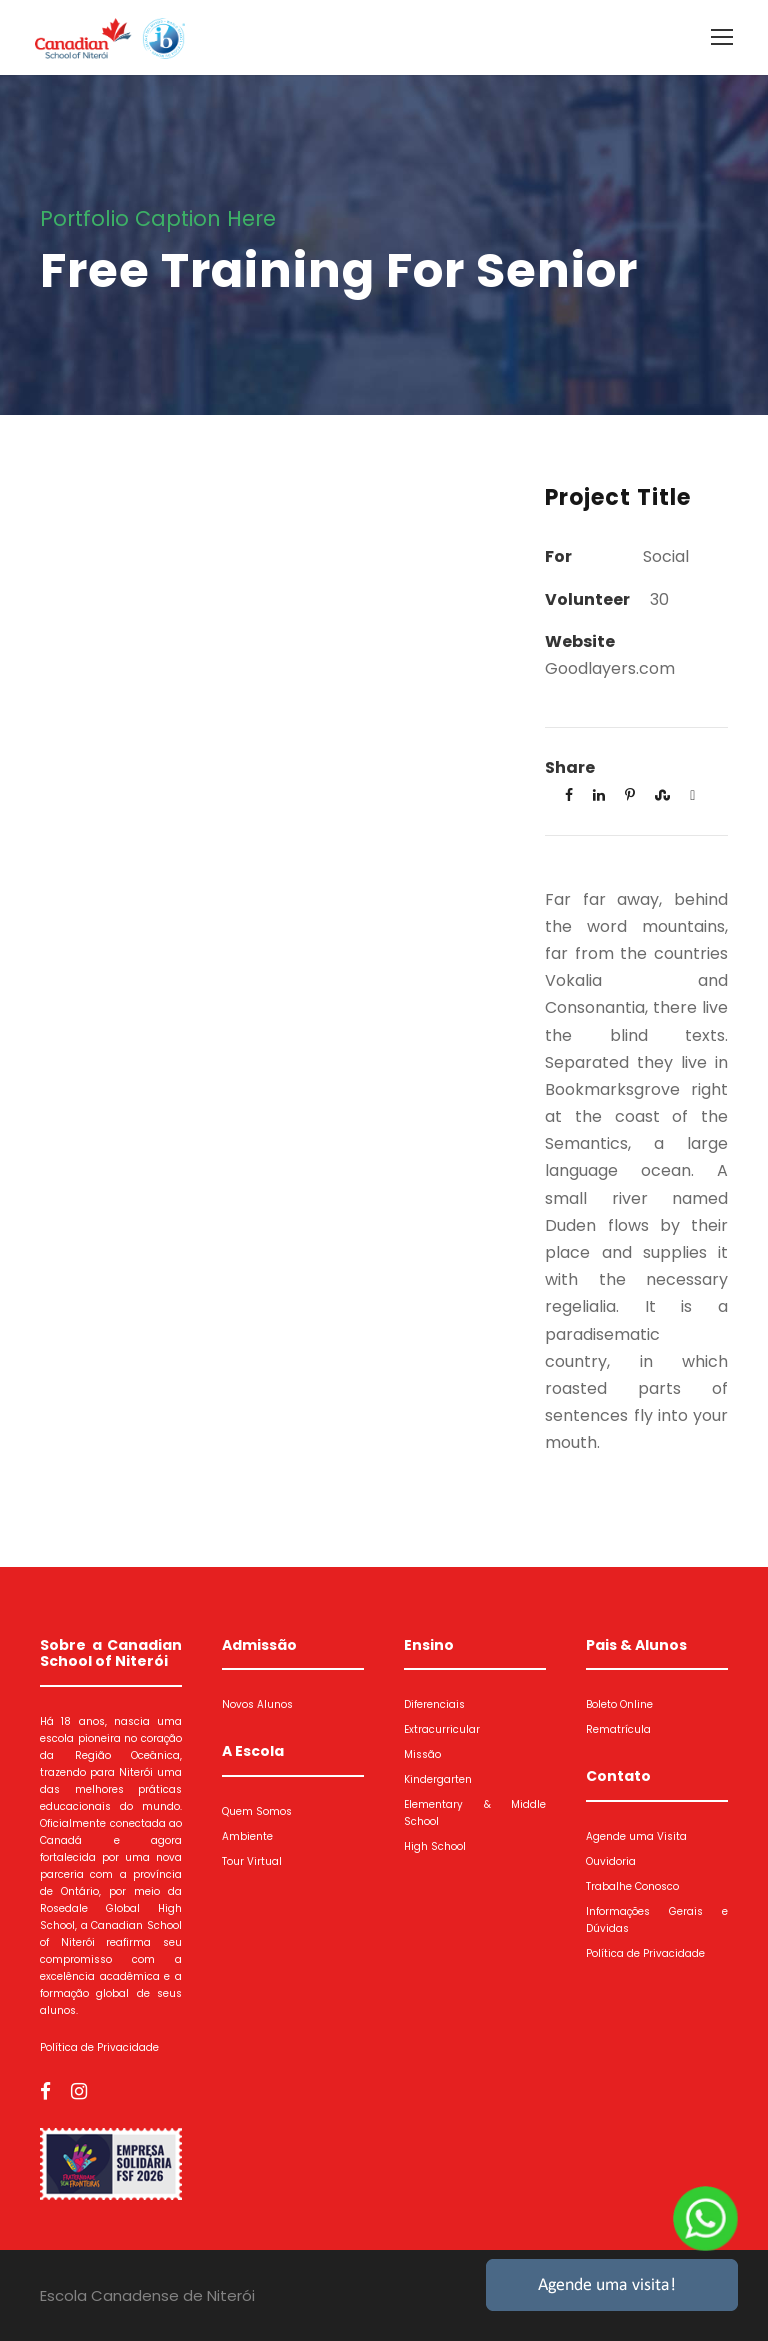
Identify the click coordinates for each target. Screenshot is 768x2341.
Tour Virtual (252, 1861)
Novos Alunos (257, 1704)
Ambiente (247, 1836)
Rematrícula (618, 1729)
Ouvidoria (611, 1861)
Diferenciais (434, 1704)
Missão (422, 1754)
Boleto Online (619, 1704)
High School (435, 1846)
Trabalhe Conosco (632, 1886)
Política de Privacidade (99, 2047)
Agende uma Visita (636, 1836)
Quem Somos (257, 1811)
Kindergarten (438, 1779)
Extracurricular (442, 1729)
